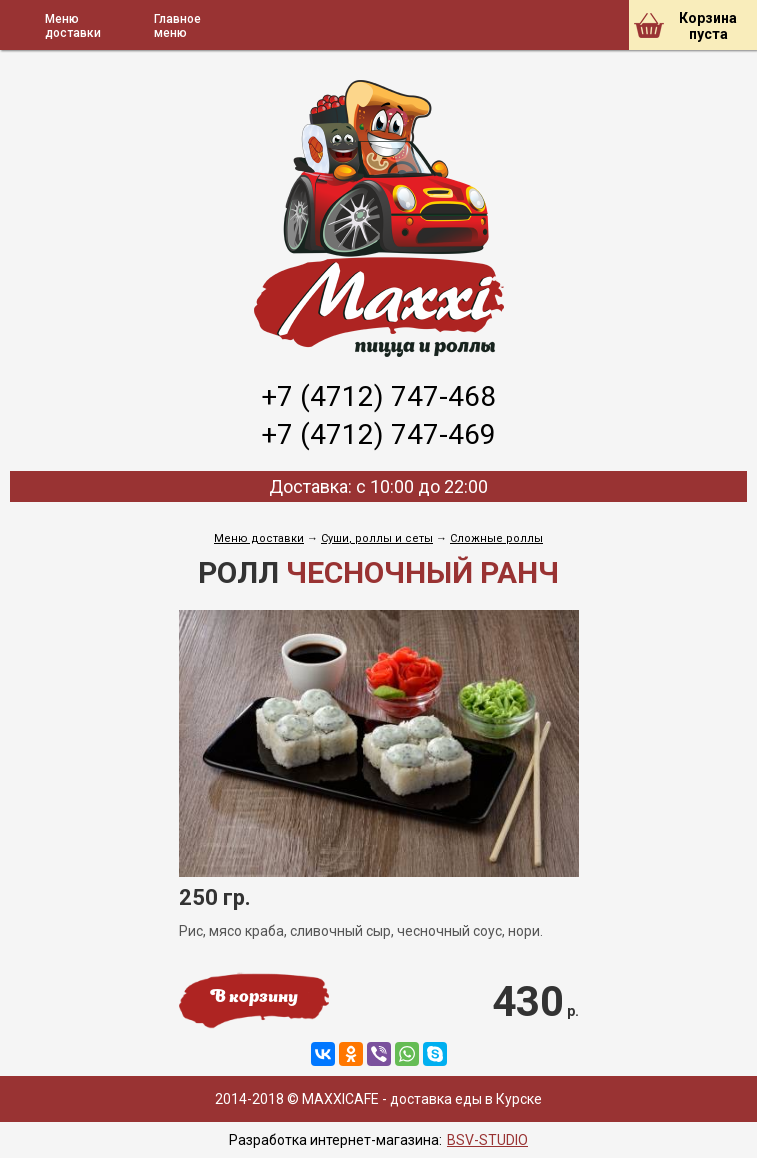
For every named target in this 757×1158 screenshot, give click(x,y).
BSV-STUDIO (487, 1140)
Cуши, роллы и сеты (377, 538)
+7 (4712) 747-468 (378, 396)
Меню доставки (259, 538)
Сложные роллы (496, 538)
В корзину (254, 998)
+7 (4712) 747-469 (378, 434)
